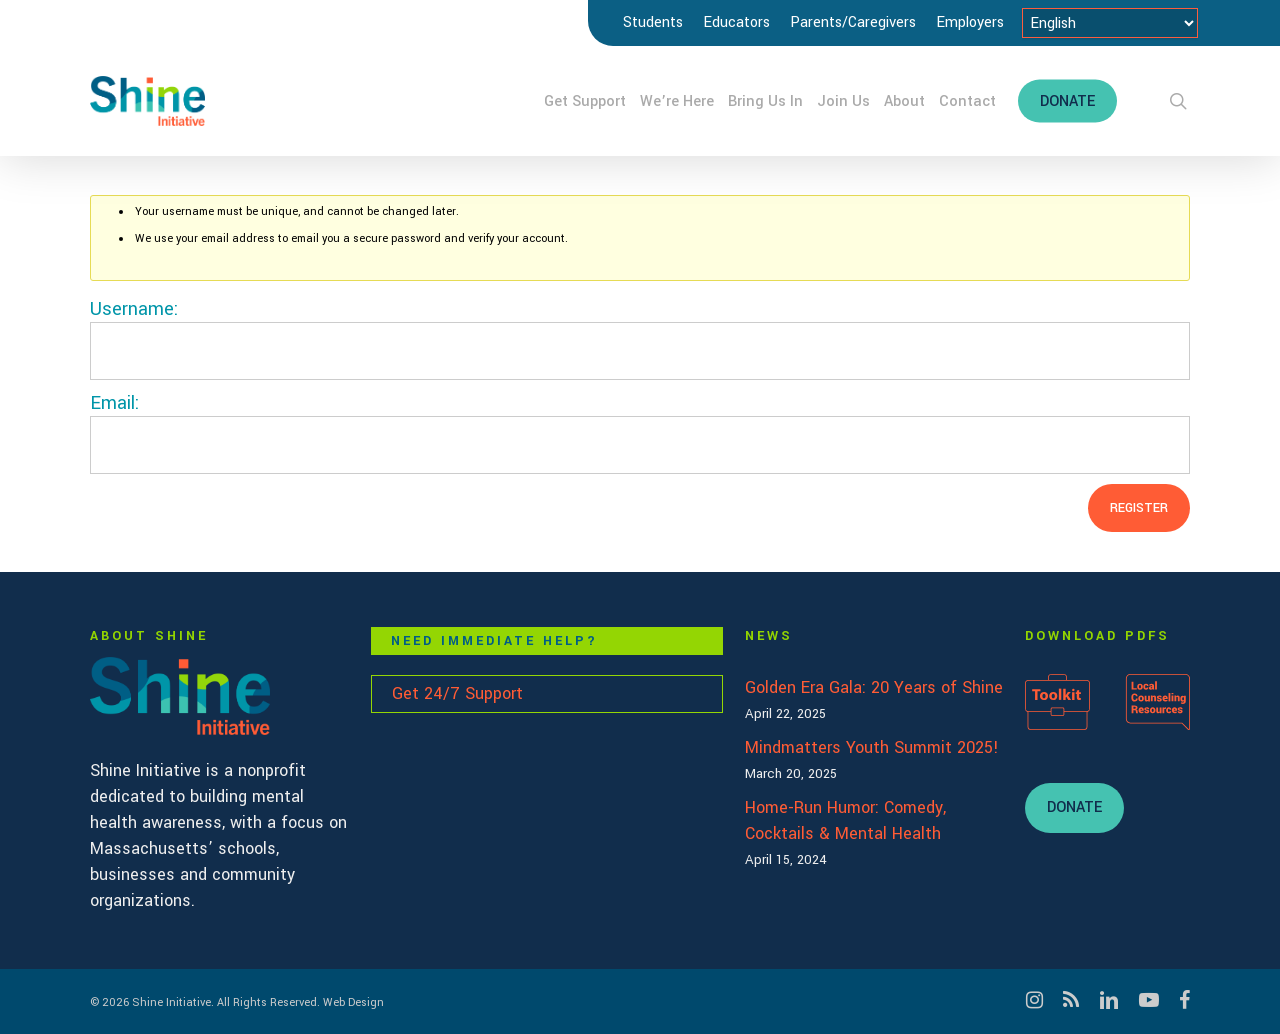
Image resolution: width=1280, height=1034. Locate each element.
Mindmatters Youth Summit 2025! (872, 747)
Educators (736, 22)
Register (1139, 508)
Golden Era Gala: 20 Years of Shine (874, 687)
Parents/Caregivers (853, 22)
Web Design (353, 1002)
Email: (114, 403)
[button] (1074, 808)
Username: (134, 309)
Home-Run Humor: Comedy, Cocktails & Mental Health (845, 820)
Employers (970, 22)
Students (653, 22)
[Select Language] (1110, 23)
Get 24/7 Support (457, 693)
